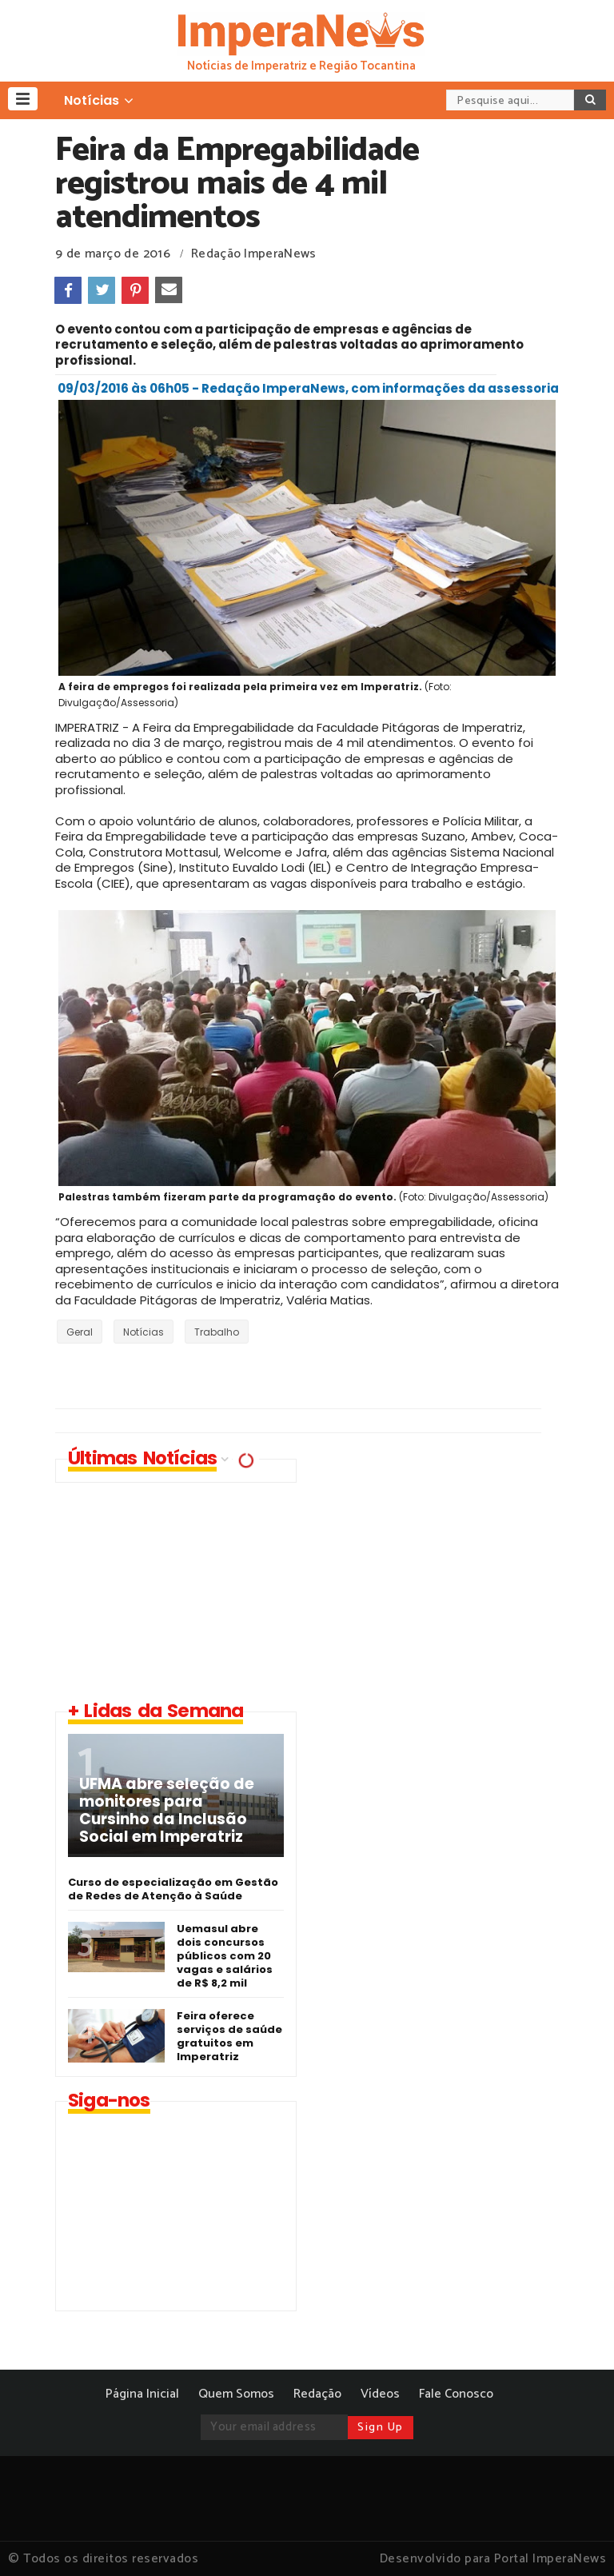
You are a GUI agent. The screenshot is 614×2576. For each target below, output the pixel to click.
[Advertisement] (447, 1571)
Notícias (143, 1332)
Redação (317, 2394)
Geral (79, 1332)
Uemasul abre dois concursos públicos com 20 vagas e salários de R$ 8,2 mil (225, 1956)
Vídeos (380, 2394)
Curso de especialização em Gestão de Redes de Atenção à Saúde (173, 1889)
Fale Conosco (456, 2394)
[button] (23, 98)
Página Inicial (142, 2394)
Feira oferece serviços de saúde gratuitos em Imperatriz (229, 2036)
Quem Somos (236, 2394)
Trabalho (216, 1332)
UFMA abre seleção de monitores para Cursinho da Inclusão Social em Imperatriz (166, 1810)
